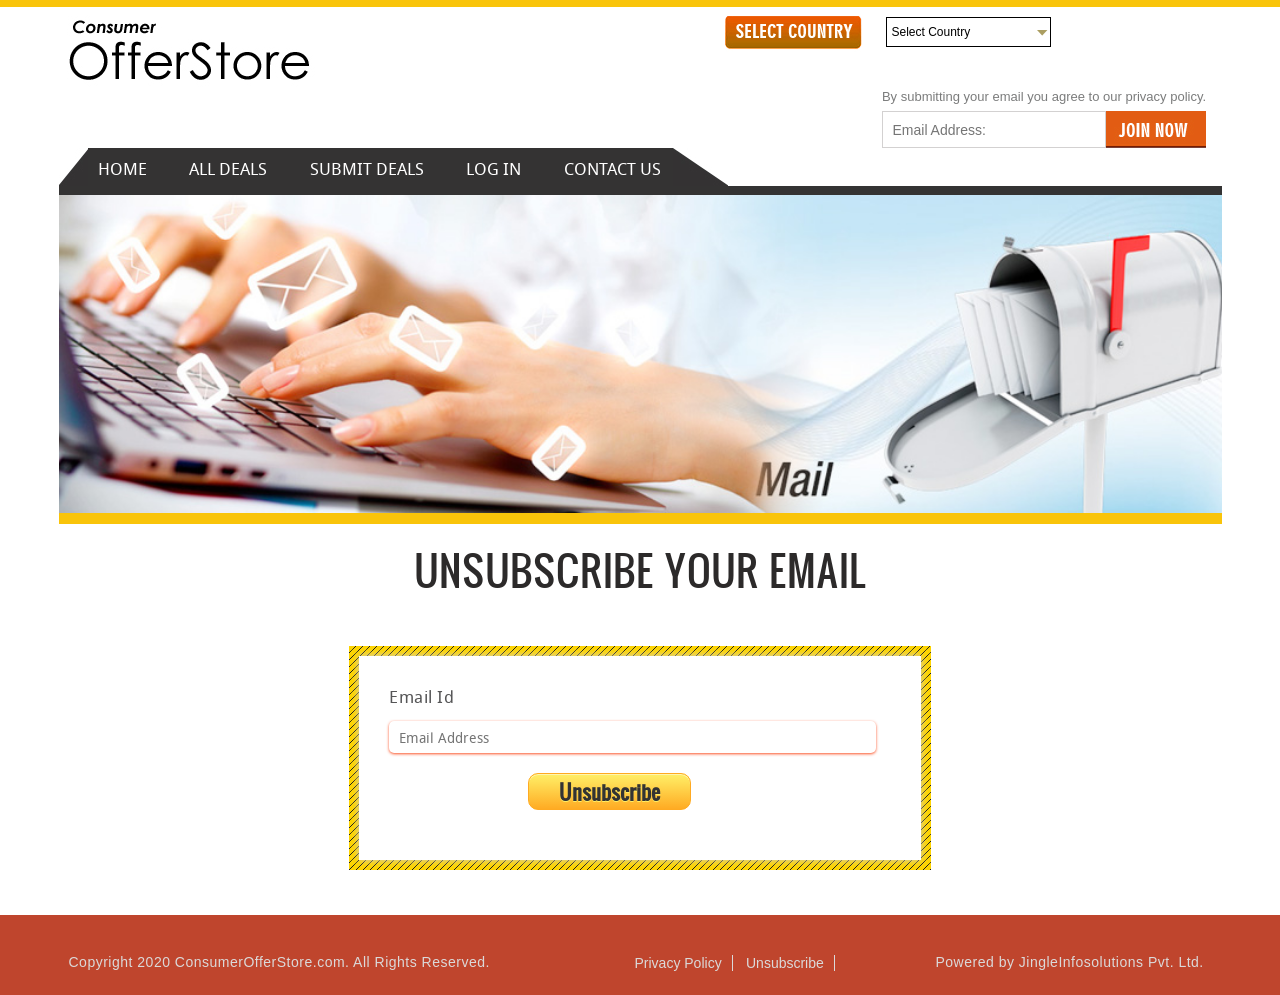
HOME (122, 168)
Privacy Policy (678, 963)
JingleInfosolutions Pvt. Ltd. (1108, 962)
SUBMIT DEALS (367, 168)
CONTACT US (612, 168)
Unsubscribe (785, 963)
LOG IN (493, 168)
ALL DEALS (230, 168)
